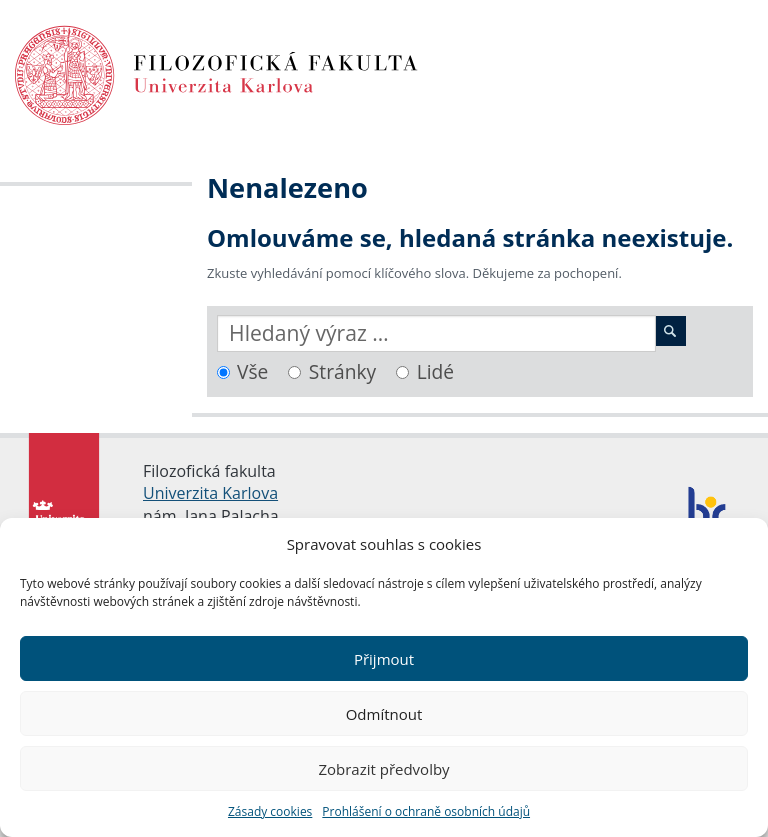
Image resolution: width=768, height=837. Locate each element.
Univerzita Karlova (210, 493)
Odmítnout (384, 714)
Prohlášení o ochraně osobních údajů (426, 811)
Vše (252, 371)
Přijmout (384, 659)
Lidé (435, 371)
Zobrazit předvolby (383, 769)
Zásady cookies (270, 811)
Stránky (342, 371)
